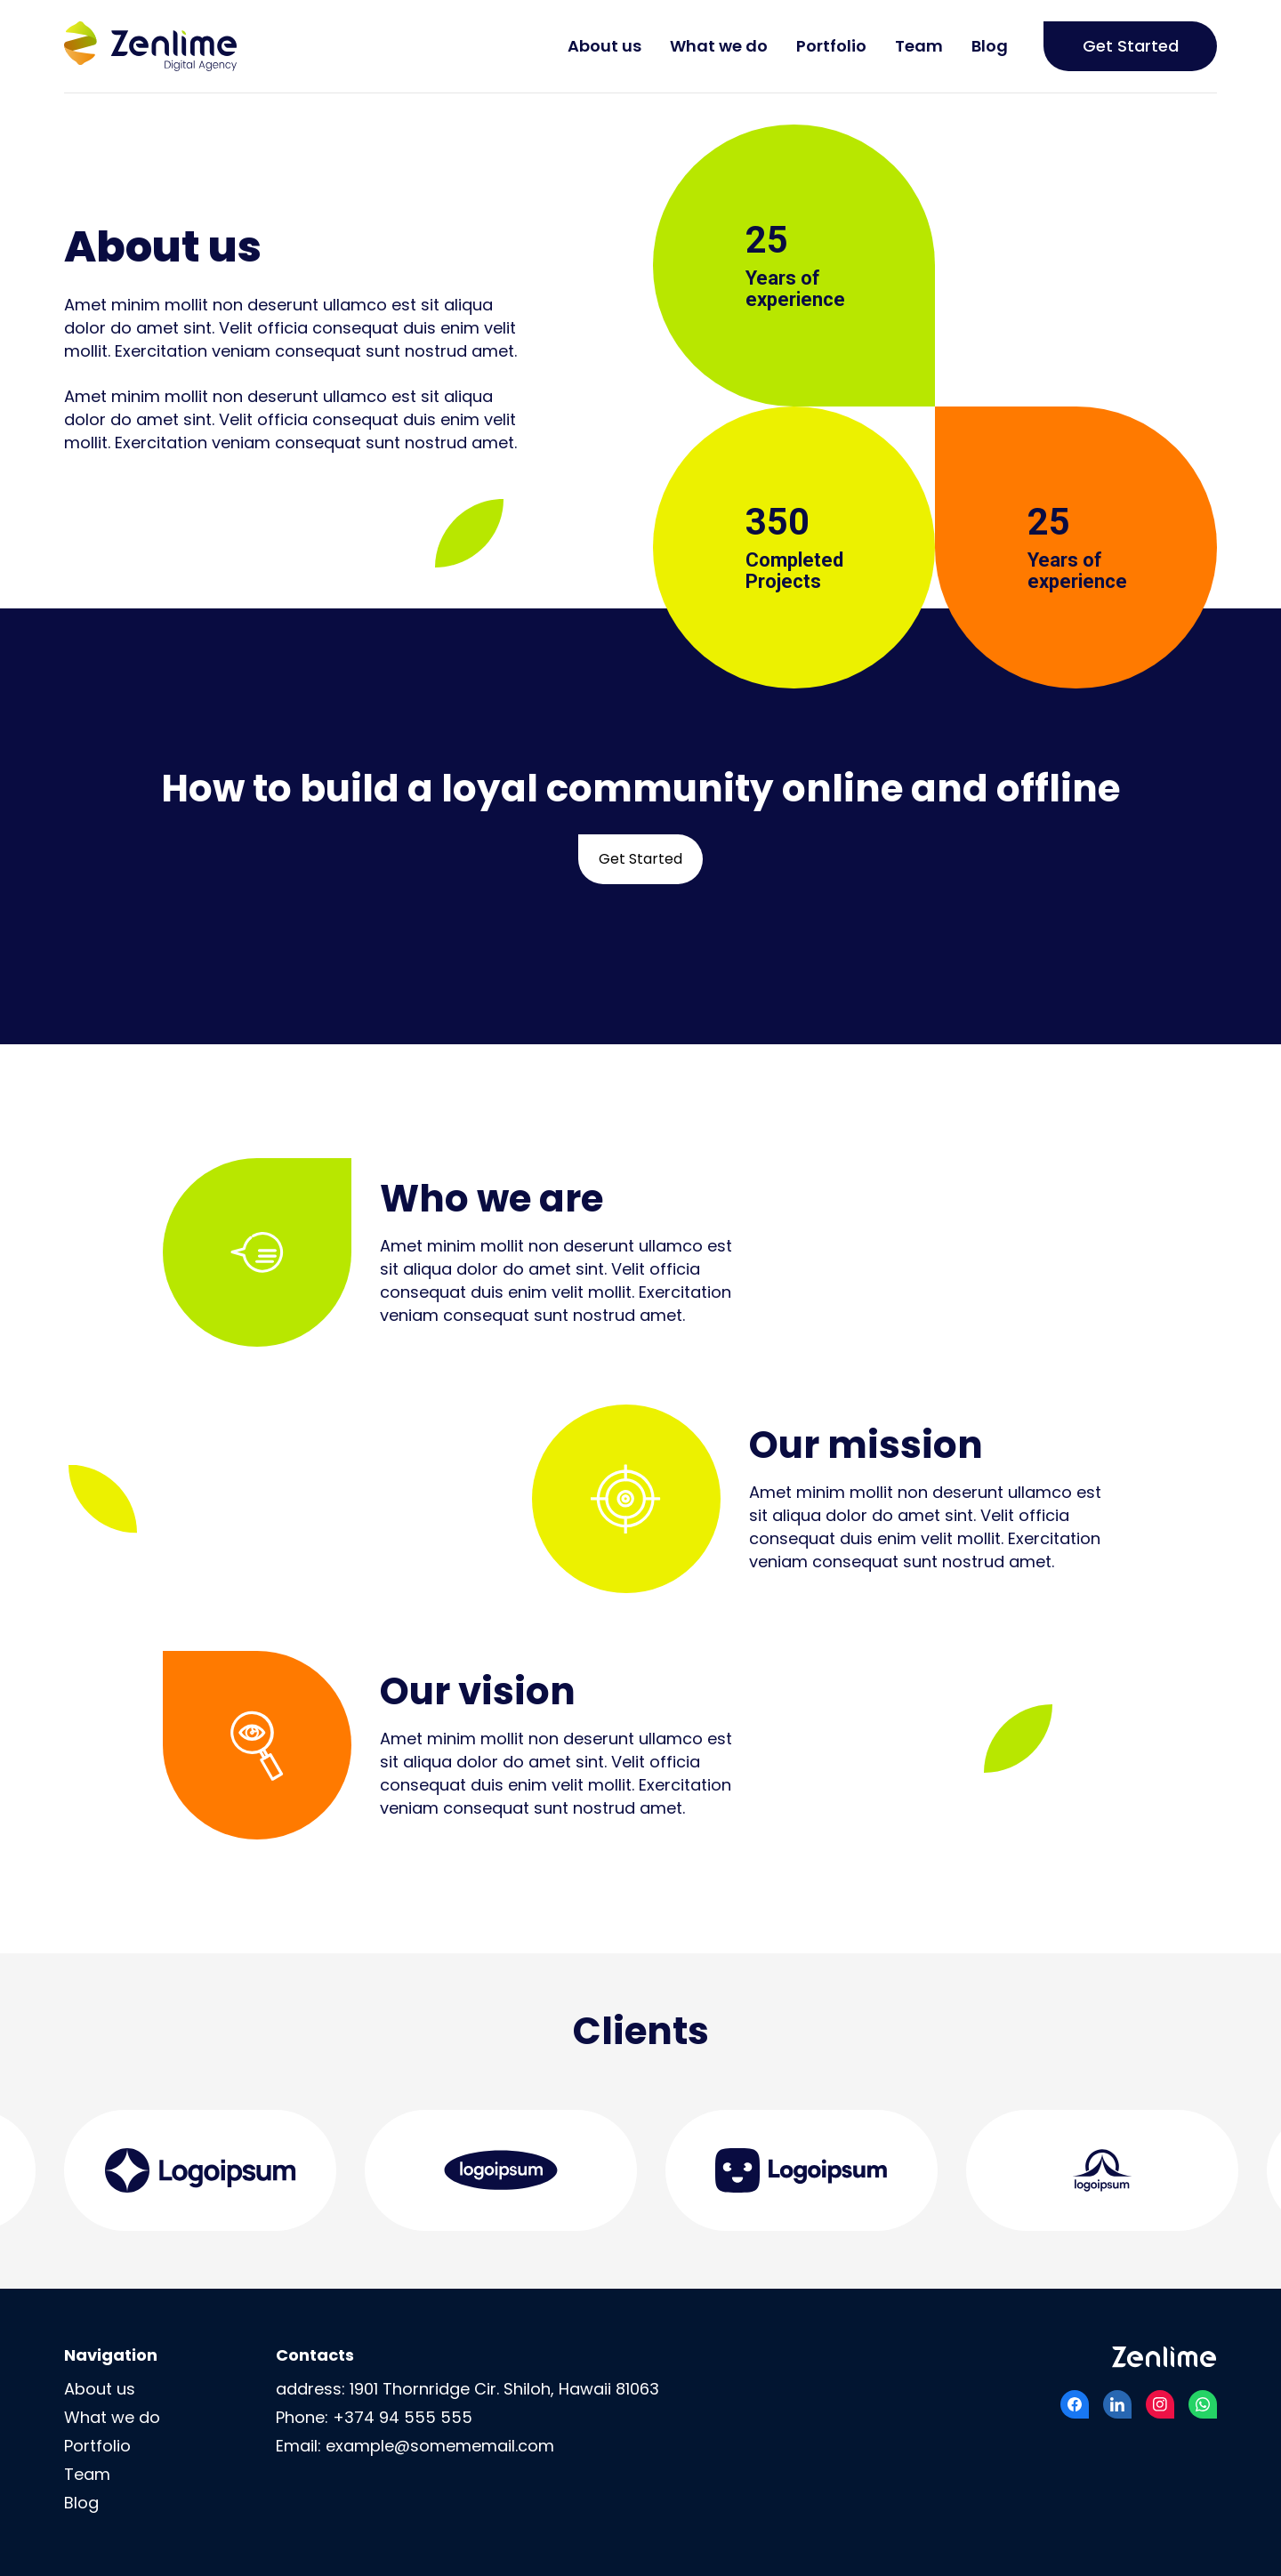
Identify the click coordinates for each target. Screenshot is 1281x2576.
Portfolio (831, 46)
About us (604, 46)
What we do (719, 46)
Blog (989, 46)
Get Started (1131, 46)
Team (919, 46)
